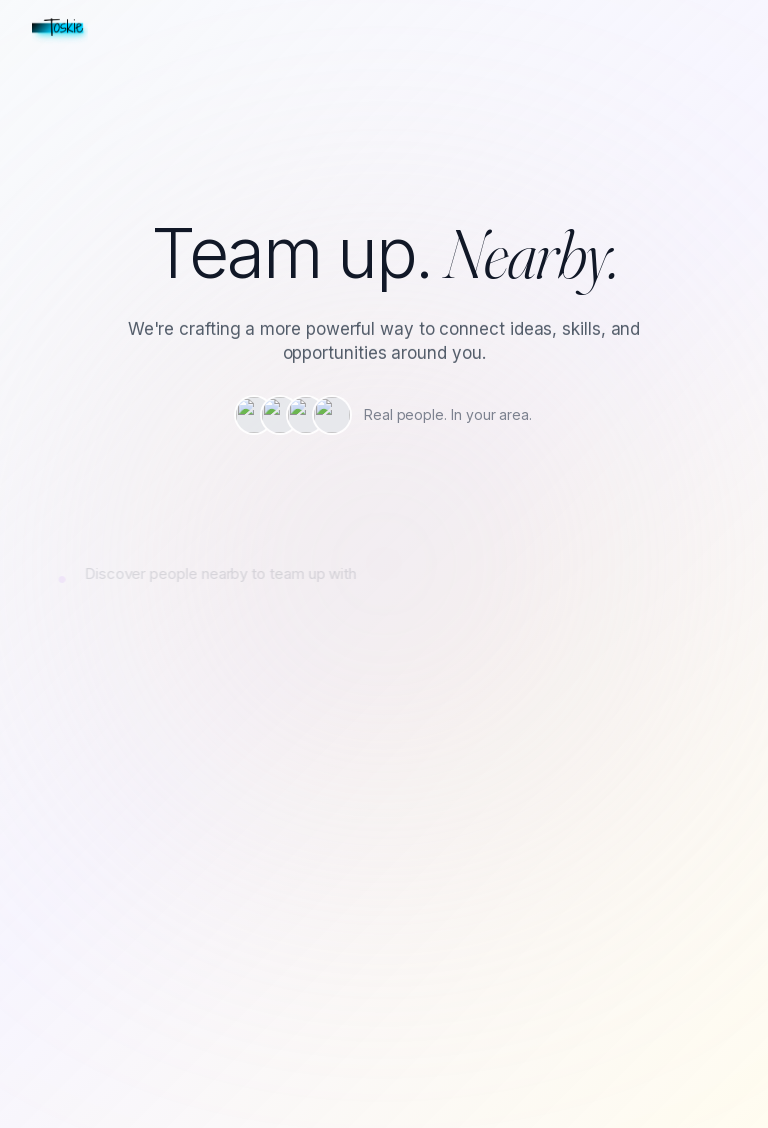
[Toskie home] (60, 28)
